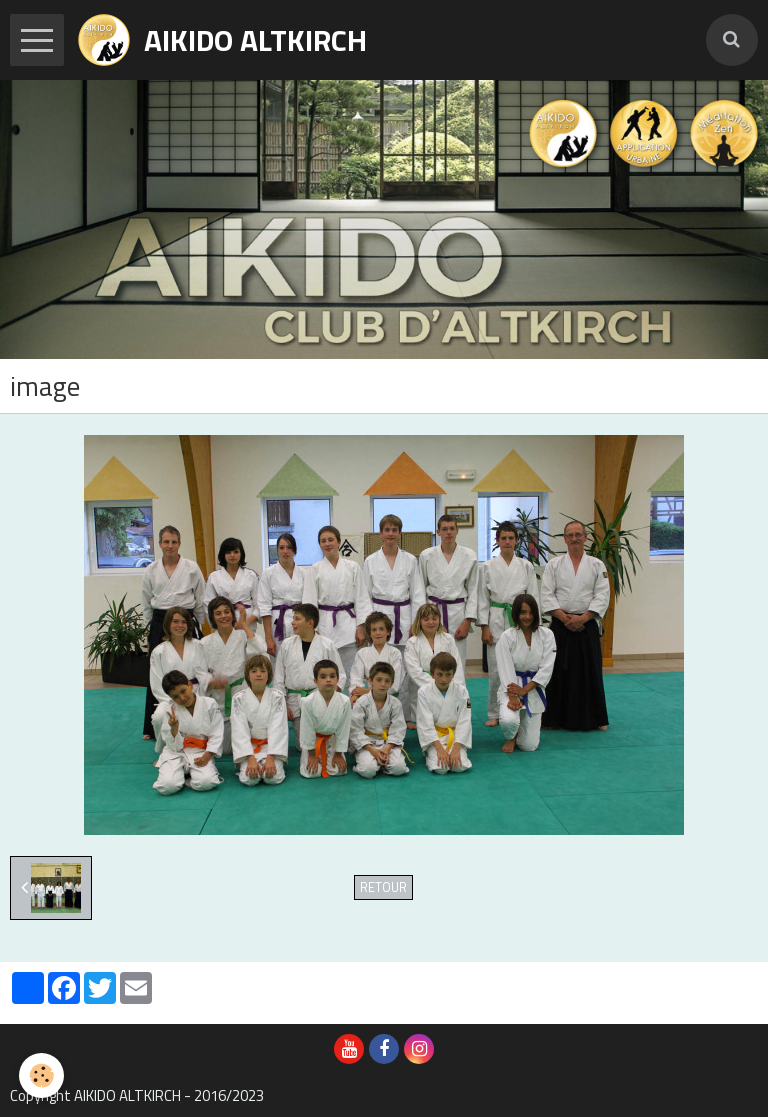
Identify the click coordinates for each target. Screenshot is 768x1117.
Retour (383, 887)
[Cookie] (42, 1075)
